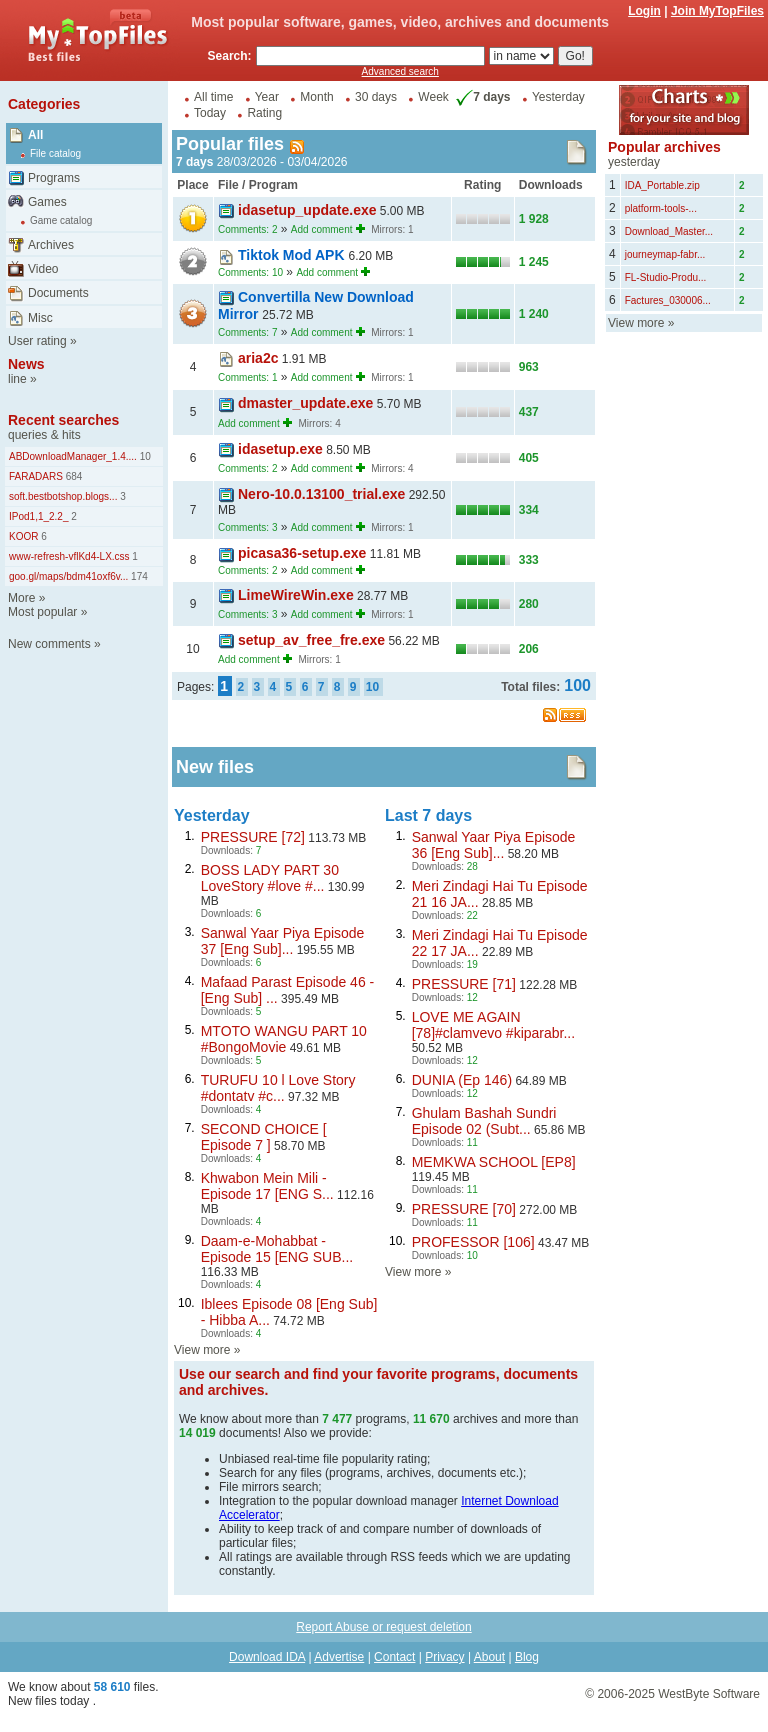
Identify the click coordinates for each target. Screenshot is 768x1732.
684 (72, 476)
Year (267, 97)
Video (43, 269)
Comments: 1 (247, 377)
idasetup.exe (280, 449)
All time (213, 97)
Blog (527, 1657)
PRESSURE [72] (253, 837)
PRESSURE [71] (464, 984)
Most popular (42, 612)
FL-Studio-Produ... (666, 277)
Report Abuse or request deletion (383, 1627)
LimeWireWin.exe (296, 595)
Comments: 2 (247, 229)
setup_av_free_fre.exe (311, 640)
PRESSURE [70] (464, 1209)
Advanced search (400, 71)
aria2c (258, 358)
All (35, 135)
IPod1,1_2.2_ (39, 516)
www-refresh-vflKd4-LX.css (69, 556)
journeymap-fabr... (665, 254)
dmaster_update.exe (305, 403)
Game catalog (61, 220)
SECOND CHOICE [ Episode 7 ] (264, 1137)
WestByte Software (709, 1694)
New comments (49, 644)
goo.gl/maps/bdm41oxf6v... (68, 576)
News (26, 364)
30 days (376, 97)
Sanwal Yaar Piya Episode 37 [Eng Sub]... (283, 941)
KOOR (23, 536)
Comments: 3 (247, 527)
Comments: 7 (247, 332)
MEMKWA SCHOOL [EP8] (494, 1162)
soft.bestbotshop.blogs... (63, 496)
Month (316, 97)
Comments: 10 (250, 272)
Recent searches (63, 420)
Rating (264, 113)
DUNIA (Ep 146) (462, 1080)
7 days (481, 97)
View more (202, 1350)
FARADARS (36, 476)
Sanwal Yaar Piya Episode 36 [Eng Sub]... (494, 845)
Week (433, 97)
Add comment (322, 229)
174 (137, 576)
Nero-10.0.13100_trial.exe (321, 494)
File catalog (55, 153)
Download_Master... (669, 231)
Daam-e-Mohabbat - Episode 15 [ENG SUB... (277, 1249)
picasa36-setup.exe (302, 553)
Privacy (444, 1657)
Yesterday (558, 97)
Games (47, 202)
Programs (54, 178)
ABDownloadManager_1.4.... (73, 456)
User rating (37, 341)
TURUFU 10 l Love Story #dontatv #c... (278, 1088)
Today (210, 113)
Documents (58, 293)
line (17, 379)
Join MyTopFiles (717, 11)
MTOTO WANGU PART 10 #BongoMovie (284, 1039)
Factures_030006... (668, 300)
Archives (51, 245)
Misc (40, 318)
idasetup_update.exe (307, 210)
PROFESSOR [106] (473, 1242)
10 (144, 456)
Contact (394, 1657)
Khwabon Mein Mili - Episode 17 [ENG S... (267, 1186)
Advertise (339, 1657)
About (489, 1657)
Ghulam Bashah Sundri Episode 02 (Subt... (484, 1121)
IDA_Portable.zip (662, 185)
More (21, 598)
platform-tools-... (661, 208)
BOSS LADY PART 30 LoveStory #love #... (270, 878)
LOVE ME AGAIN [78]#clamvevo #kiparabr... (493, 1025)
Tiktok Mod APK (293, 255)
